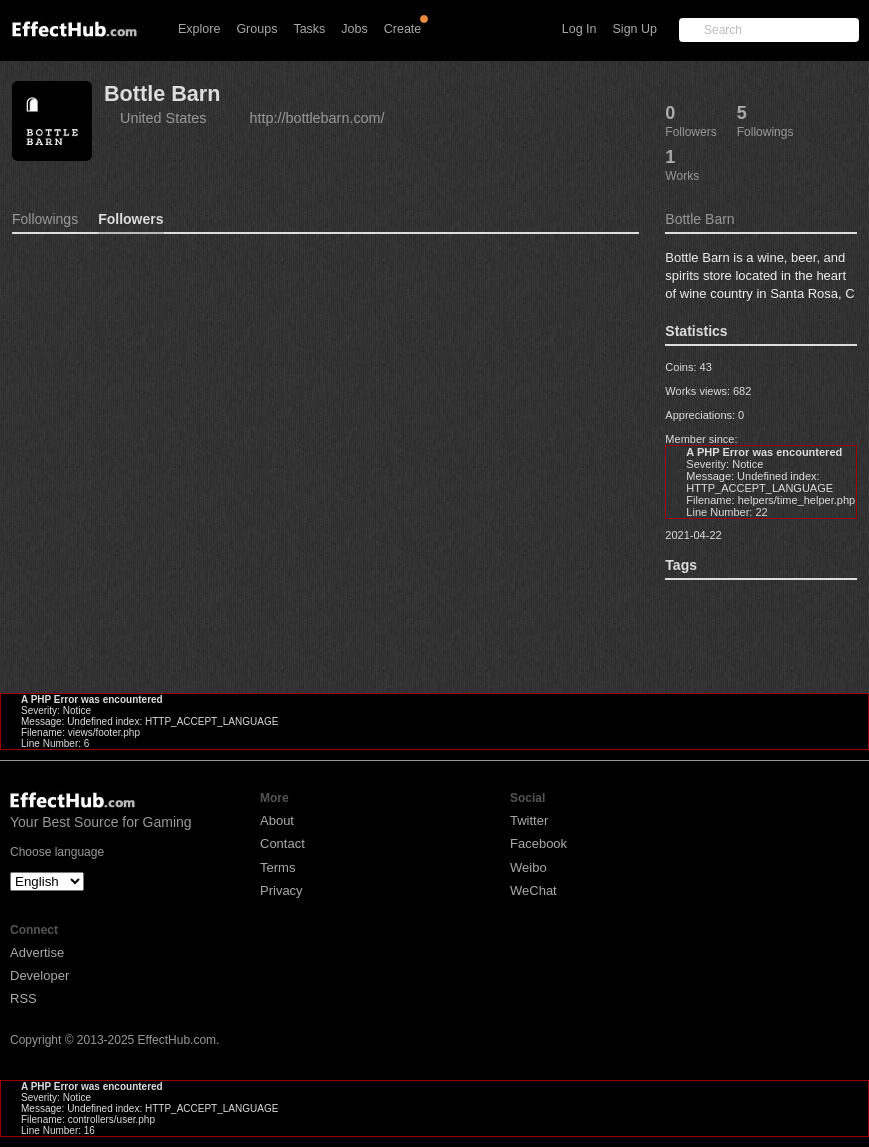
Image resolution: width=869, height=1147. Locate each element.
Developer (39, 975)
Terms (277, 867)
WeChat (533, 890)
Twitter (529, 820)
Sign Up (635, 29)
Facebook (538, 843)
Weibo (528, 867)
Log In (579, 29)
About (277, 820)
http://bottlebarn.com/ (316, 118)
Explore (199, 29)
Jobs (354, 29)
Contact (282, 843)
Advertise (37, 952)
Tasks (309, 29)
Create (403, 29)
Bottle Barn (162, 93)
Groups (256, 29)
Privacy (281, 890)
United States (163, 118)
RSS (23, 998)
